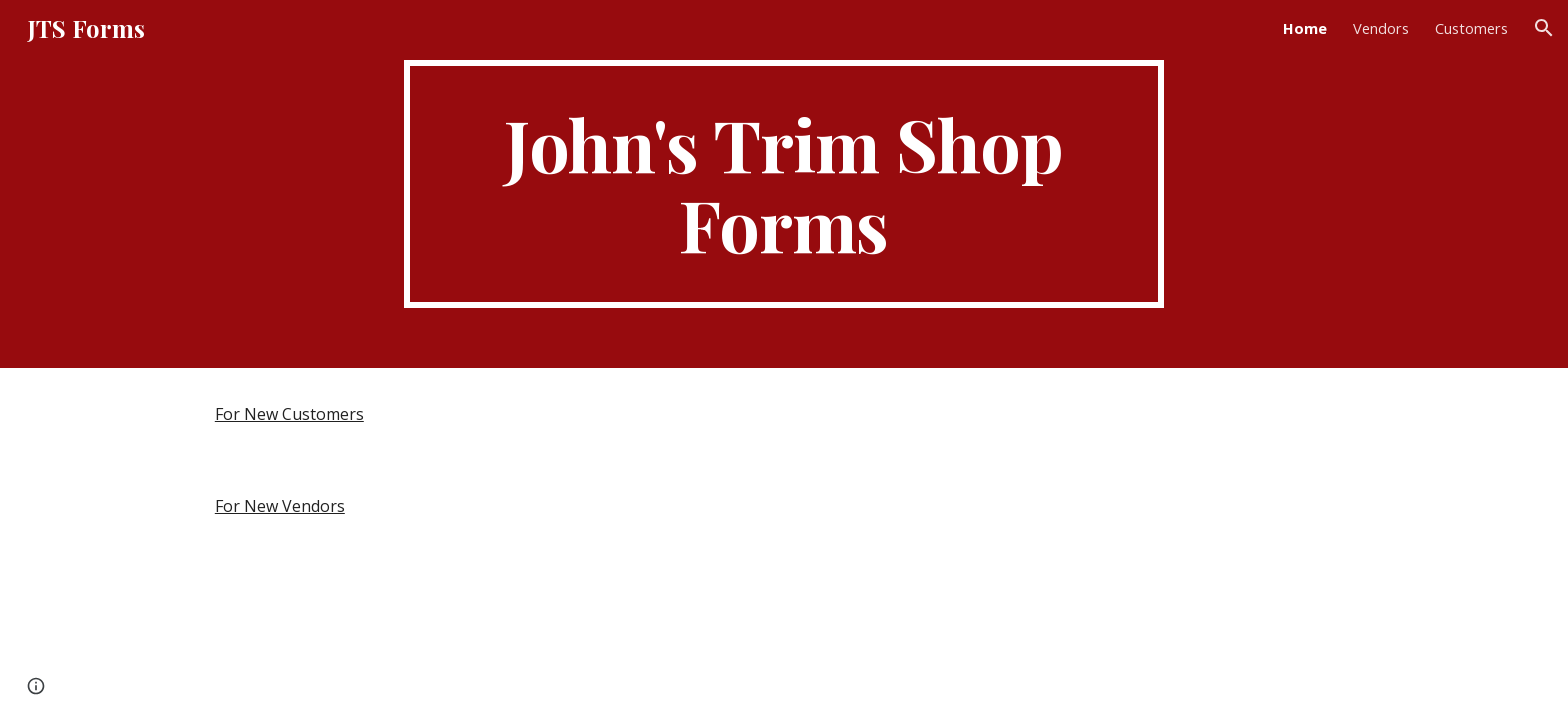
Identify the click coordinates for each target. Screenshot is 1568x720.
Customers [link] (1471, 28)
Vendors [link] (1381, 28)
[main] (784, 184)
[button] (1544, 28)
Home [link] (1305, 28)
